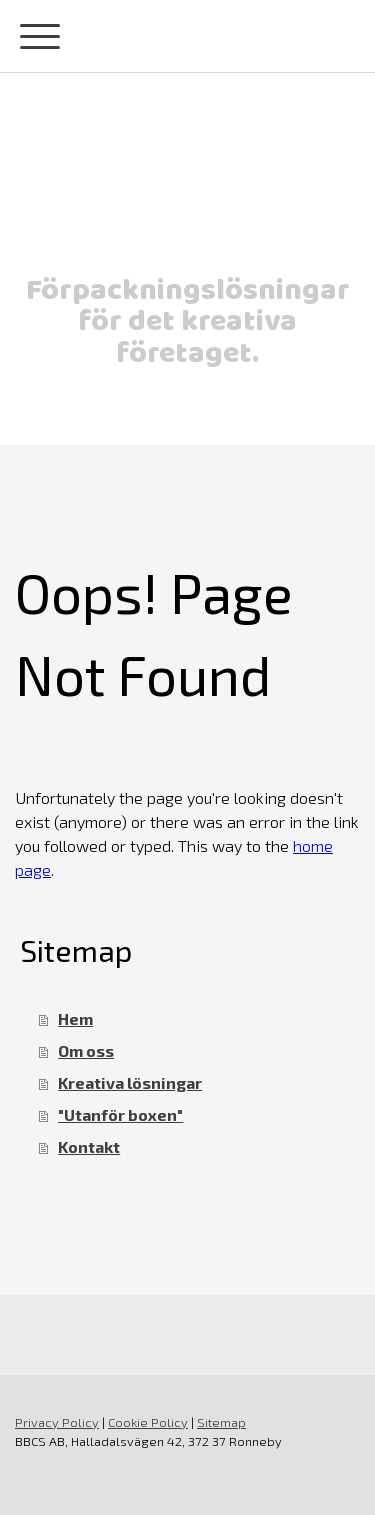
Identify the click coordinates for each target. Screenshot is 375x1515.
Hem (75, 1018)
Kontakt (89, 1146)
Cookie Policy (148, 1422)
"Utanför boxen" (120, 1114)
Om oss (86, 1050)
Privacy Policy (57, 1422)
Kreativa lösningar (130, 1082)
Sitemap (221, 1422)
